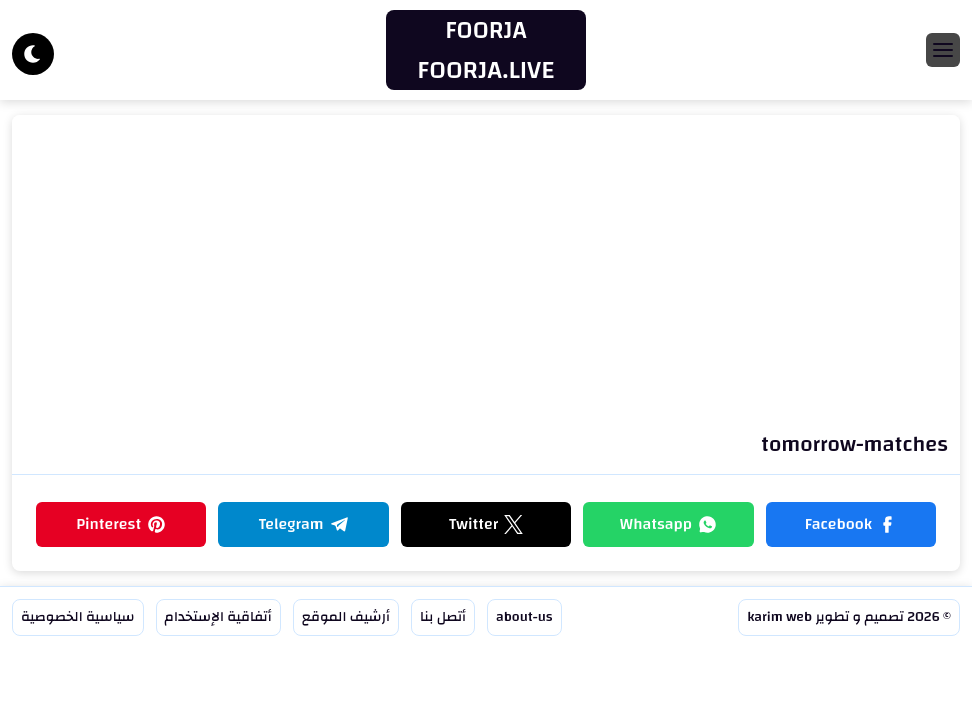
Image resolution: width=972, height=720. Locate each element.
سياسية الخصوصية (78, 617)
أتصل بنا (443, 617)
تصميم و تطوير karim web (825, 617)
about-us (524, 617)
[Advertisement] (486, 277)
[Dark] (33, 54)
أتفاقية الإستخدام (218, 617)
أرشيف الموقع (346, 617)
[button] (851, 524)
